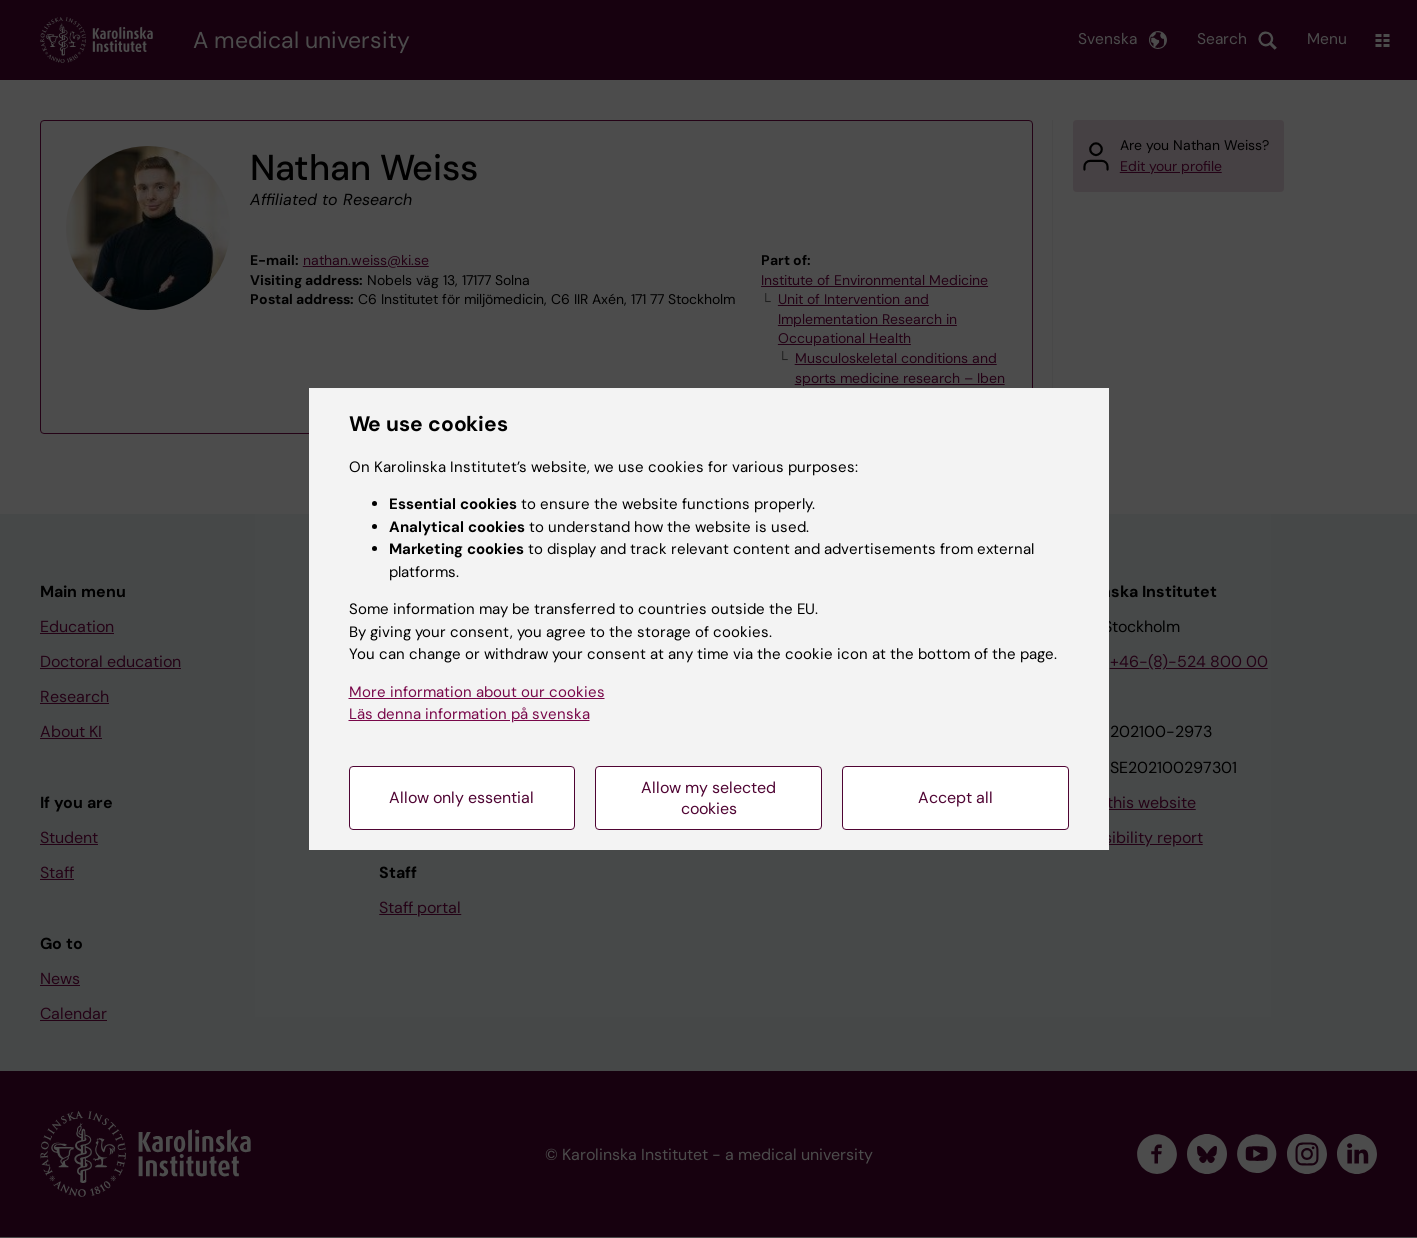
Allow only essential (461, 797)
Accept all (955, 797)
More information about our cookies (477, 692)
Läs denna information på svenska (469, 714)
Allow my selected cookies (708, 798)
